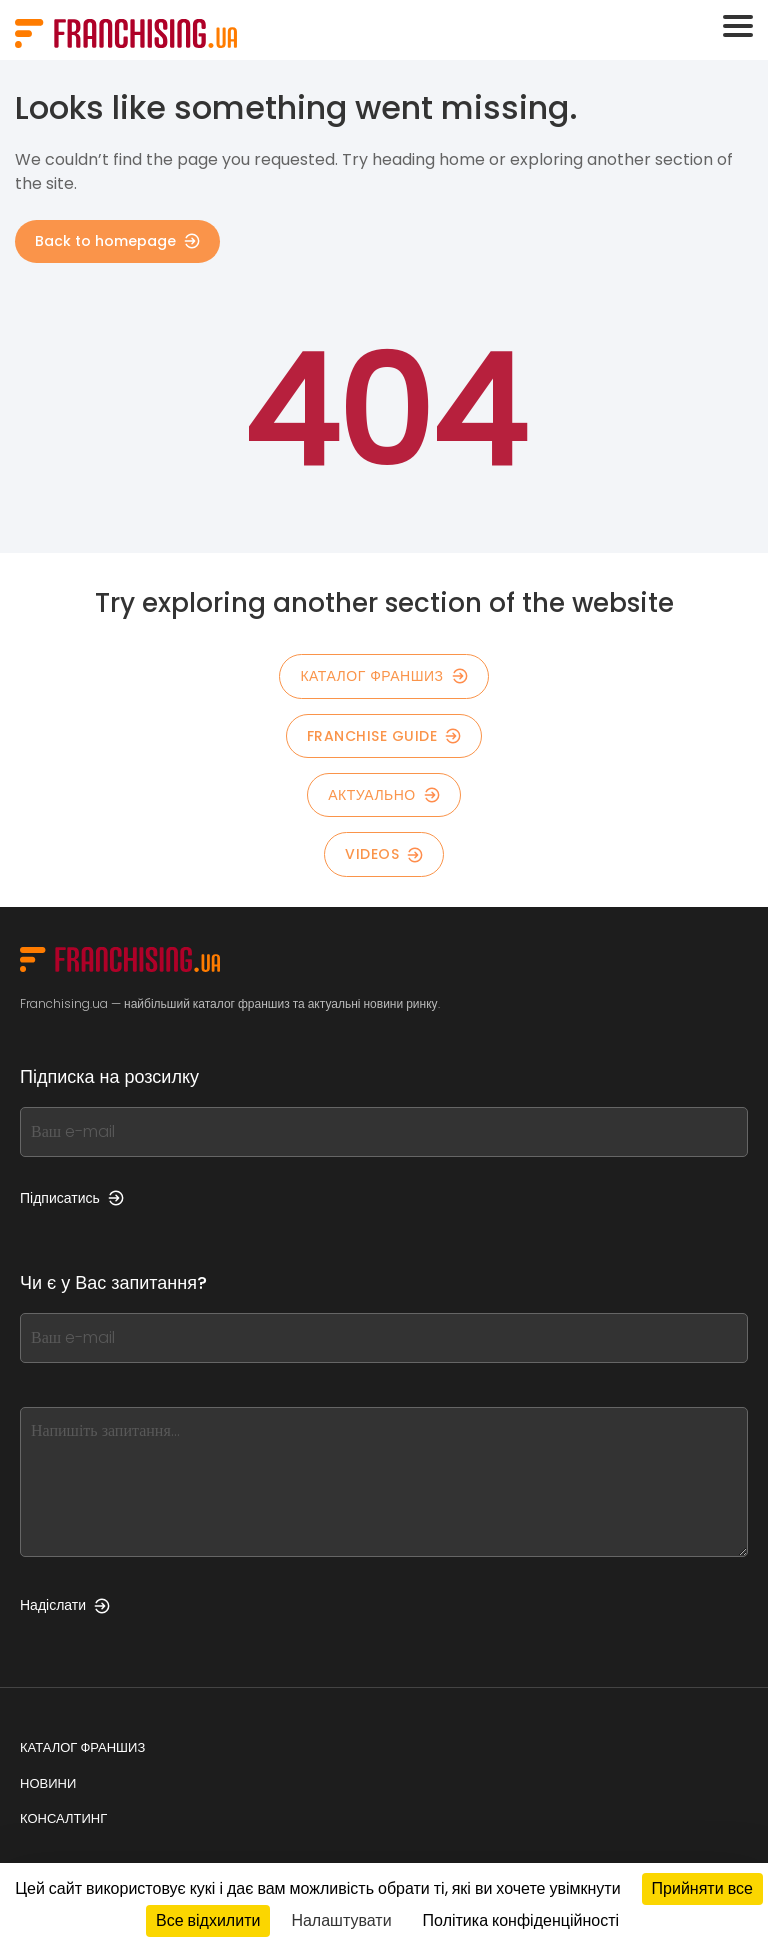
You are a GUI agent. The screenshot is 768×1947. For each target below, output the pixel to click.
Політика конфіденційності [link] (521, 1920)
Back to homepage (117, 241)
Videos (384, 854)
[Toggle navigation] (738, 26)
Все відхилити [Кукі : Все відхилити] (208, 1920)
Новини (48, 1783)
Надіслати (65, 1605)
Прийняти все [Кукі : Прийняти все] (702, 1888)
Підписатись (72, 1198)
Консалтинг (63, 1818)
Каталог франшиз (82, 1747)
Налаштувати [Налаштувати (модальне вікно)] (341, 1920)
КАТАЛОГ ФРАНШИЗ (383, 676)
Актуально (384, 795)
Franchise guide (384, 736)
